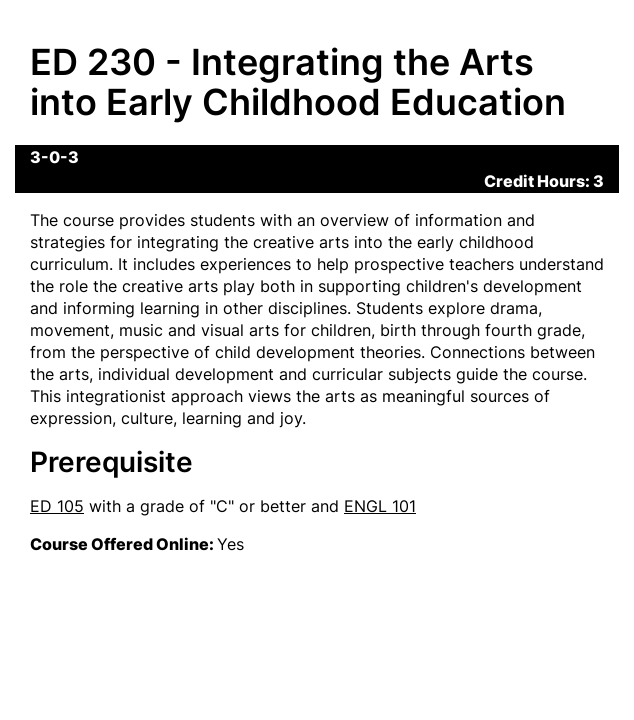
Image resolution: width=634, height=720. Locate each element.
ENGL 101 (380, 506)
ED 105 (57, 506)
